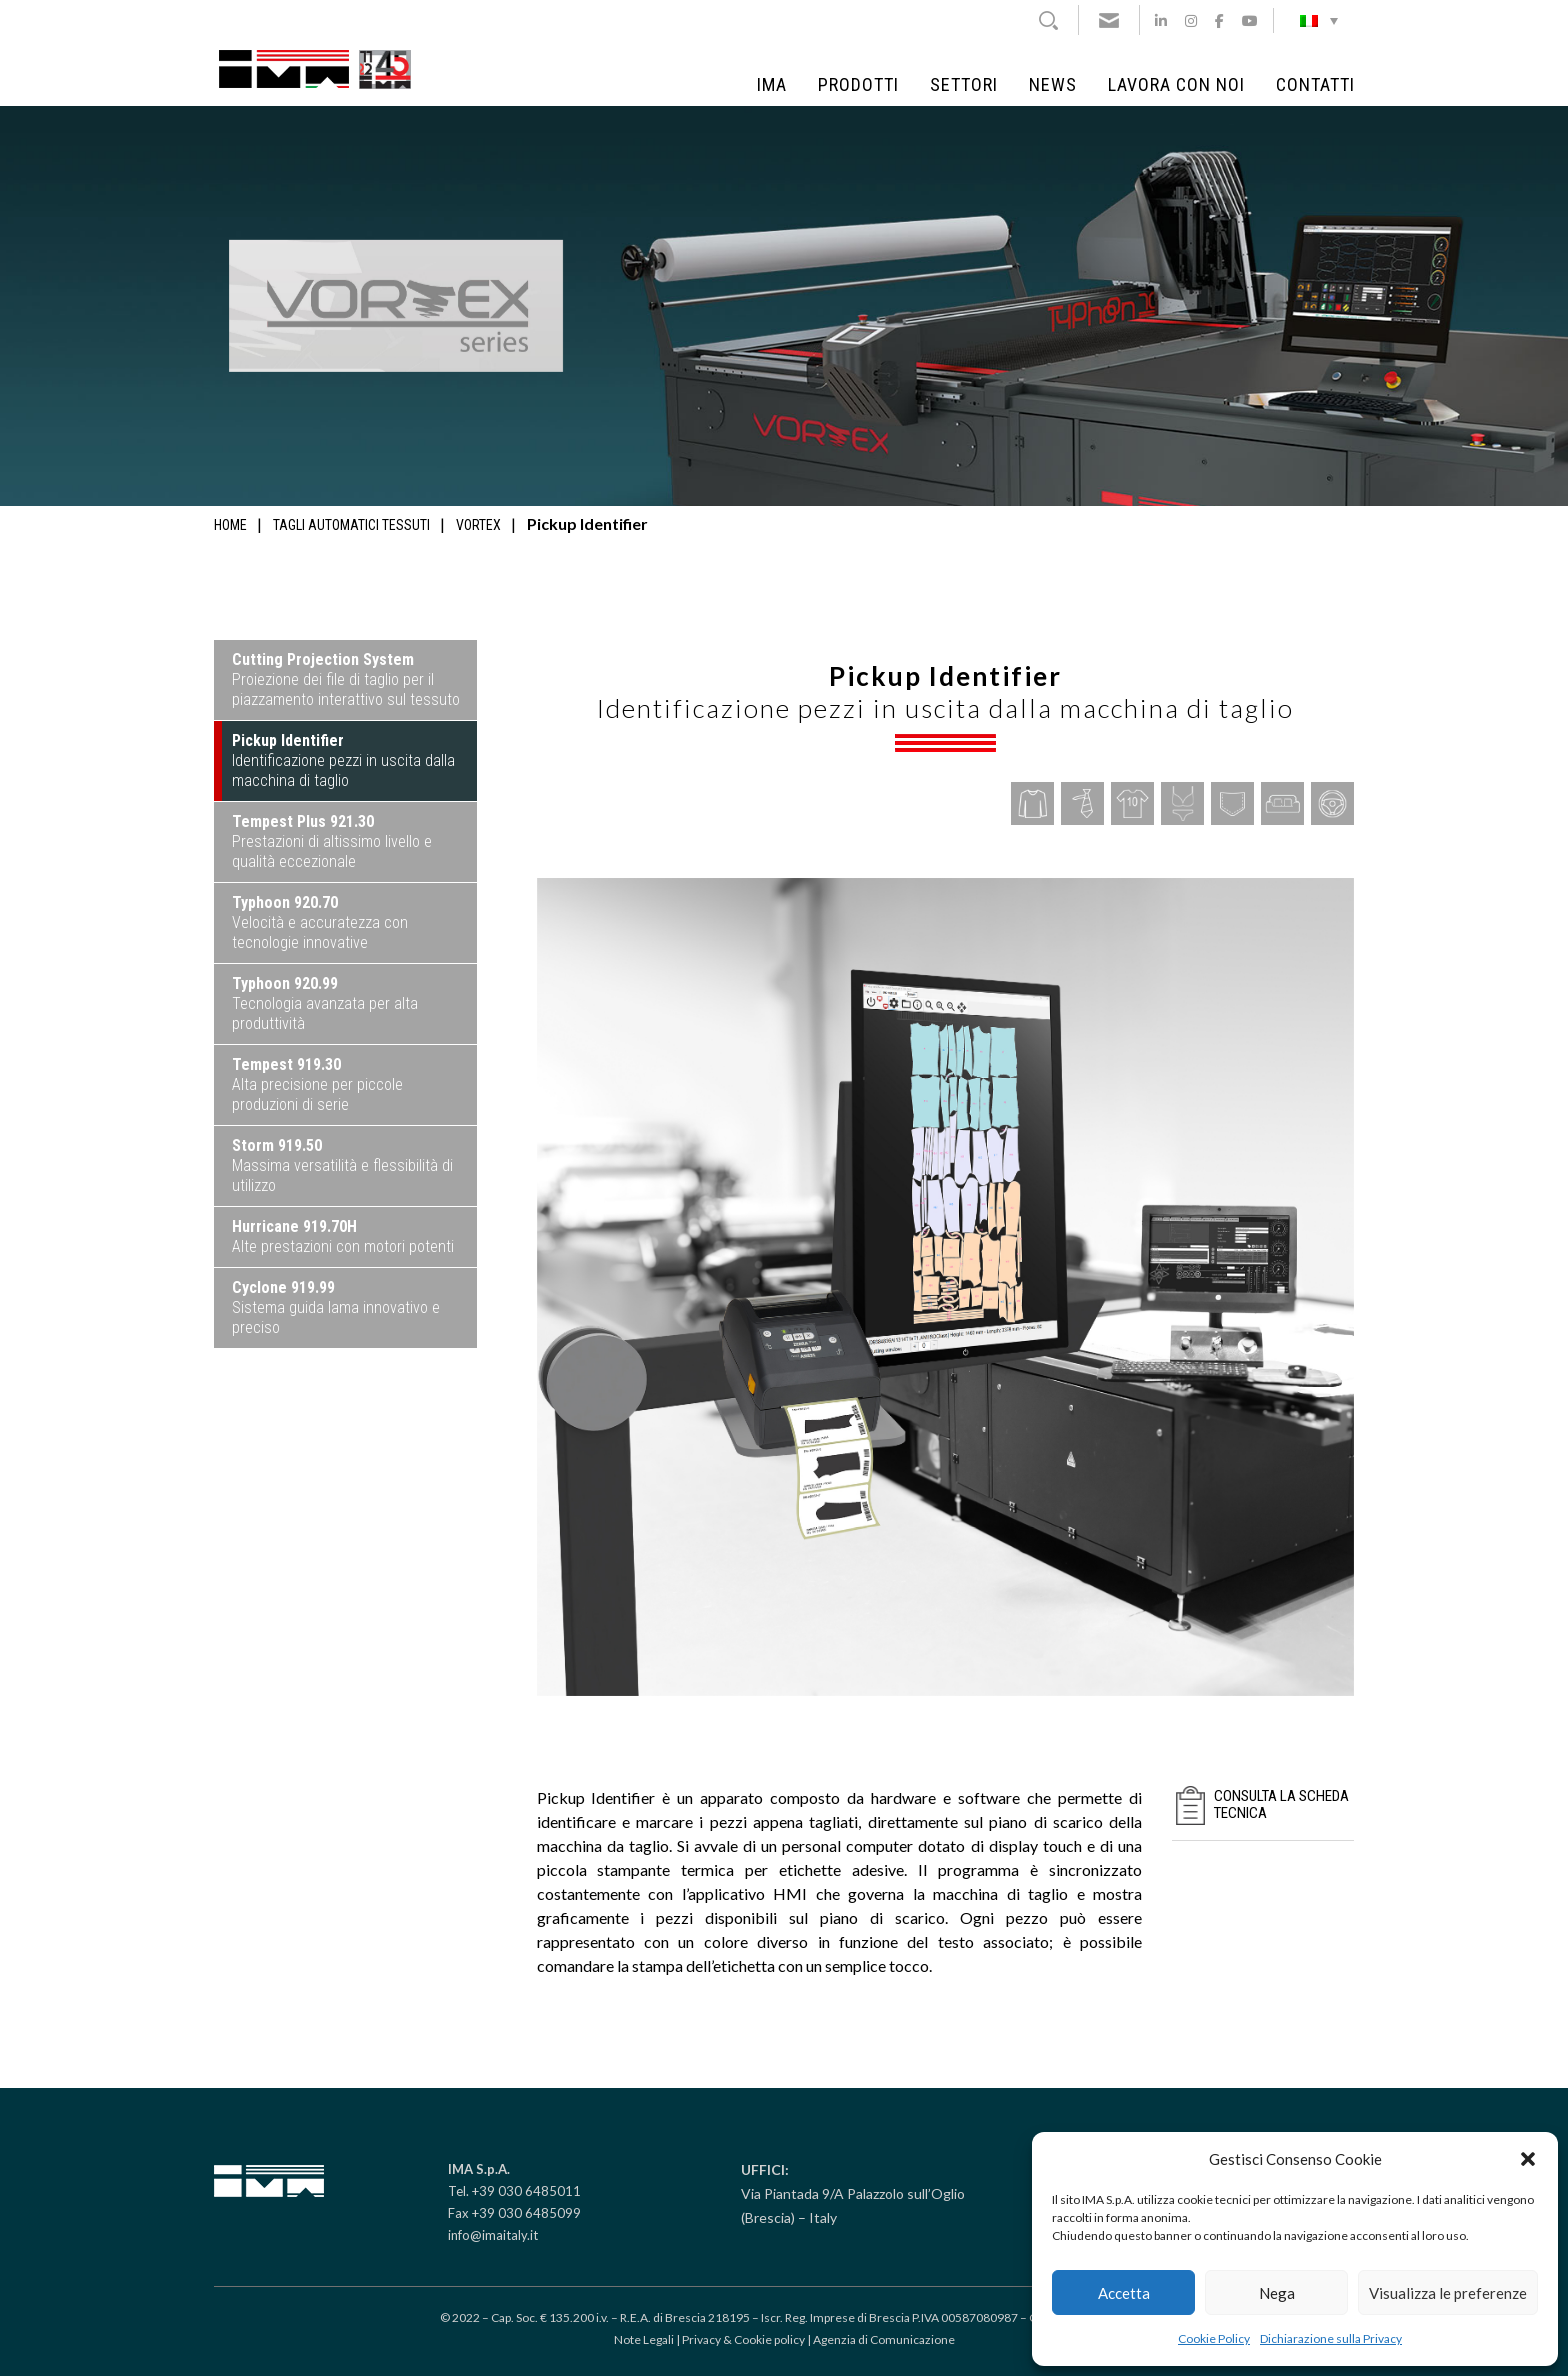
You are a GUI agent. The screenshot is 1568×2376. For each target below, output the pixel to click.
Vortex (478, 525)
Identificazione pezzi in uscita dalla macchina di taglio (343, 760)
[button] (1528, 2159)
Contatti (1315, 85)
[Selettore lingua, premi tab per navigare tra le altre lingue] (1319, 20)
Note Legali (644, 2339)
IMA (772, 85)
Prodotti (858, 85)
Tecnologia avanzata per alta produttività (325, 1003)
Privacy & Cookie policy (743, 2339)
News (1053, 85)
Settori (964, 85)
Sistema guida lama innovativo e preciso (336, 1307)
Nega (1277, 2293)
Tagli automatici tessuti (351, 525)
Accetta (1124, 2293)
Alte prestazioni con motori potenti (343, 1236)
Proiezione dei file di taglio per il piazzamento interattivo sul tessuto (346, 679)
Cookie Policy (1214, 2338)
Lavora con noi (1176, 85)
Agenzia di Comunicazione (884, 2339)
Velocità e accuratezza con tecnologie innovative (320, 922)
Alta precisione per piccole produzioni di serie (317, 1084)
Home (230, 525)
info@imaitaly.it (493, 2235)
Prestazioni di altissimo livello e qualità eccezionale (332, 841)
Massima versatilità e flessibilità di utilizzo (342, 1165)
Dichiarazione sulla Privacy (1331, 2338)
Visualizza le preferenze (1448, 2293)
